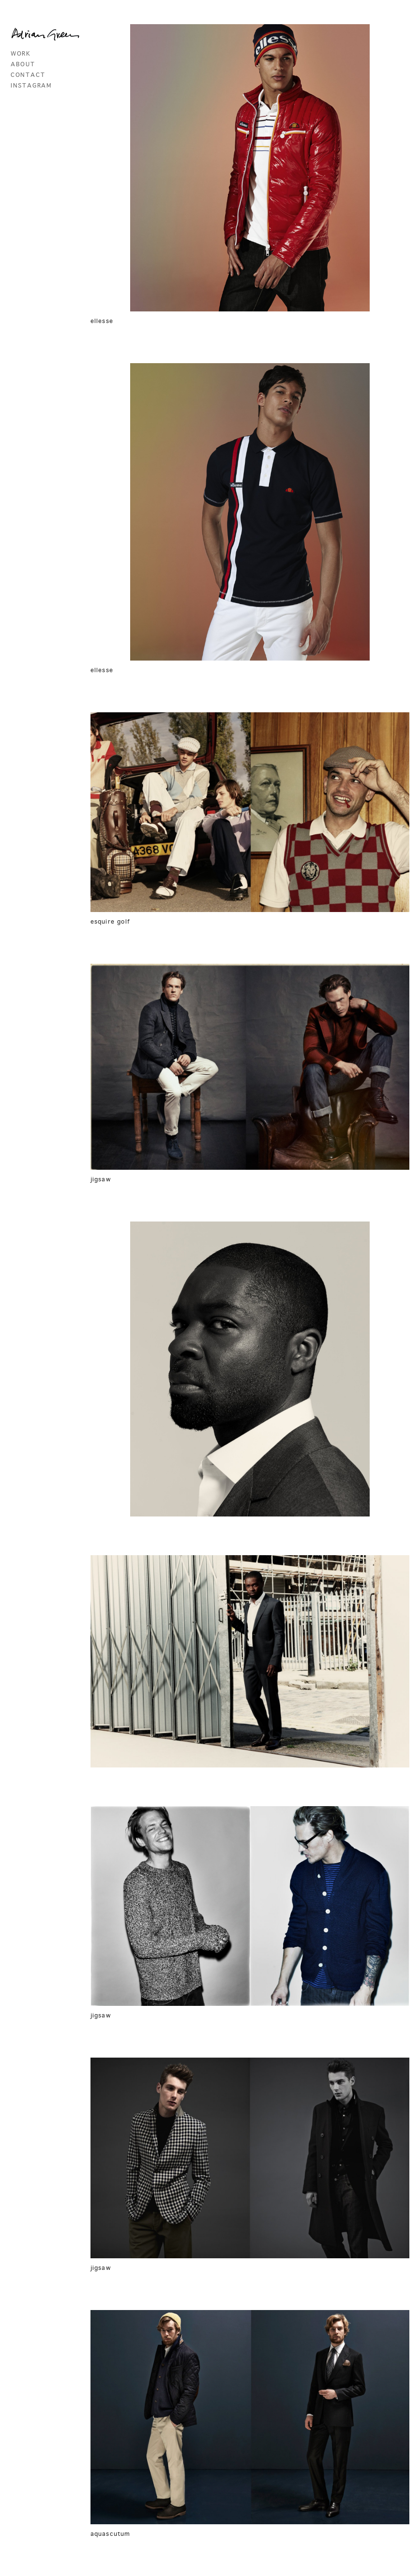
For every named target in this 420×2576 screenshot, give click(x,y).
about (23, 65)
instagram (31, 86)
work (21, 54)
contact (28, 75)
